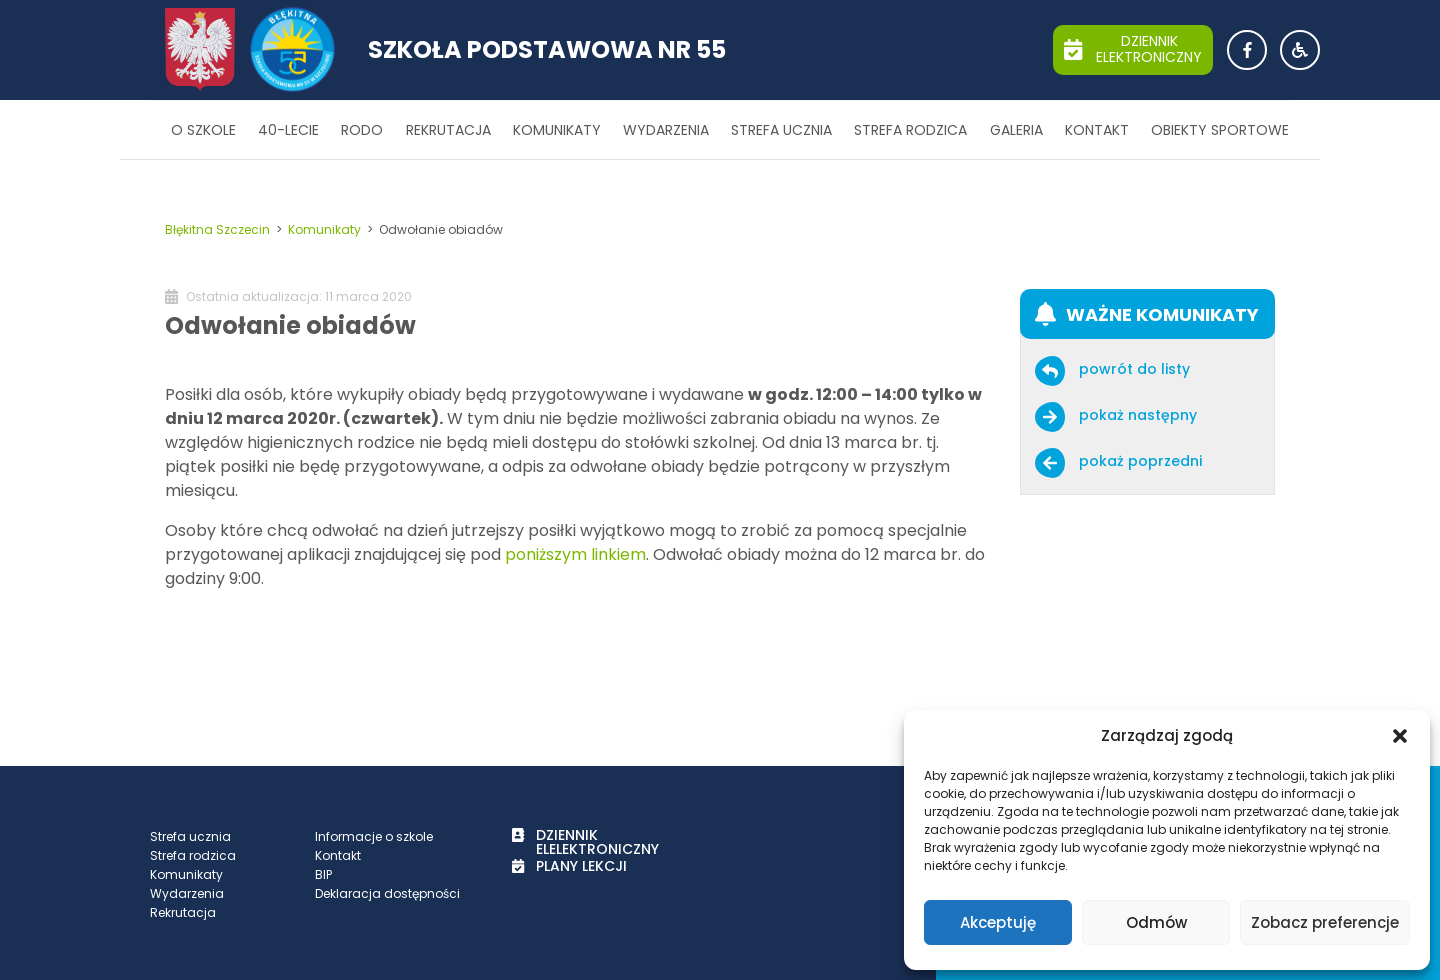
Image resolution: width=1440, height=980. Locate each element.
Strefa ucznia (781, 130)
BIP (323, 874)
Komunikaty (557, 130)
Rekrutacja (448, 130)
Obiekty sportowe (1220, 130)
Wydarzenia (666, 130)
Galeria (1016, 130)
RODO (362, 130)
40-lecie (288, 130)
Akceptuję (998, 922)
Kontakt (1097, 130)
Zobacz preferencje (1325, 922)
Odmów (1156, 922)
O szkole (203, 130)
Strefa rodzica (910, 130)
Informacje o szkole (374, 836)
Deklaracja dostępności (387, 893)
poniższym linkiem (575, 554)
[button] (1400, 736)
